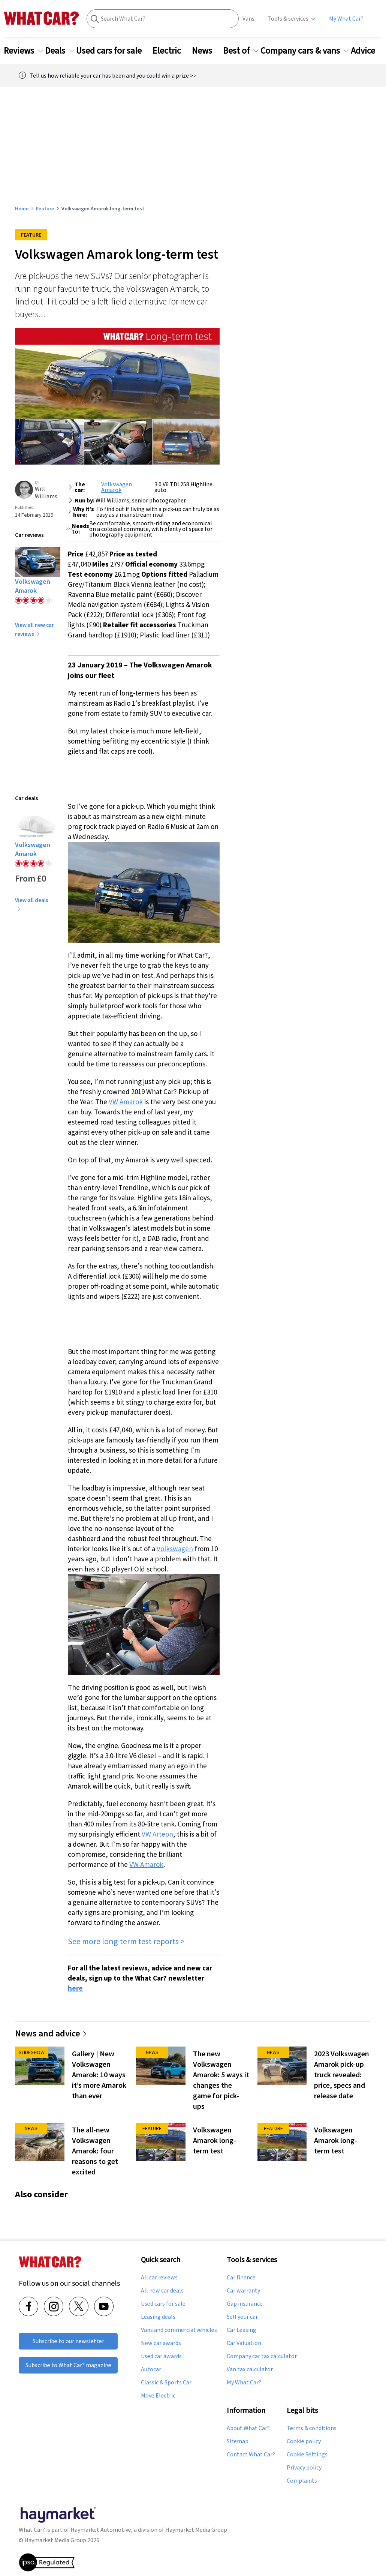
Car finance (241, 2277)
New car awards (161, 2343)
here (75, 1988)
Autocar (151, 2369)
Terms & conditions (312, 2428)
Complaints (302, 2481)
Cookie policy (304, 2441)
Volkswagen (175, 1548)
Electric (171, 51)
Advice (367, 51)
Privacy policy (304, 2467)
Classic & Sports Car (166, 2382)
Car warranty (243, 2290)
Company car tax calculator (262, 2356)
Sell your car (242, 2317)
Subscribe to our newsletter (68, 2341)
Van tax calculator (250, 2369)
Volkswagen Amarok (116, 486)
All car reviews (159, 2277)
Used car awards (161, 2356)
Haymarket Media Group (196, 2530)
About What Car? (248, 2428)
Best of (241, 51)
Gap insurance (245, 2304)
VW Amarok (126, 1101)
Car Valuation (244, 2343)
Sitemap (237, 2441)
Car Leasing (241, 2330)
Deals (59, 51)
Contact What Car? (251, 2454)
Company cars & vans (304, 51)
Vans (248, 18)
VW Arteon (157, 1833)
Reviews (23, 51)
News (206, 51)
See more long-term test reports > (126, 1941)
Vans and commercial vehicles (179, 2330)
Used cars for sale (113, 51)
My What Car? (346, 18)
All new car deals (162, 2290)
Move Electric (158, 2395)
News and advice (51, 2033)
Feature (45, 208)
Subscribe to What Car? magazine (68, 2365)
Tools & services (288, 18)
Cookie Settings (307, 2454)
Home (21, 208)
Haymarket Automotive (100, 2530)
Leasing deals (158, 2317)
